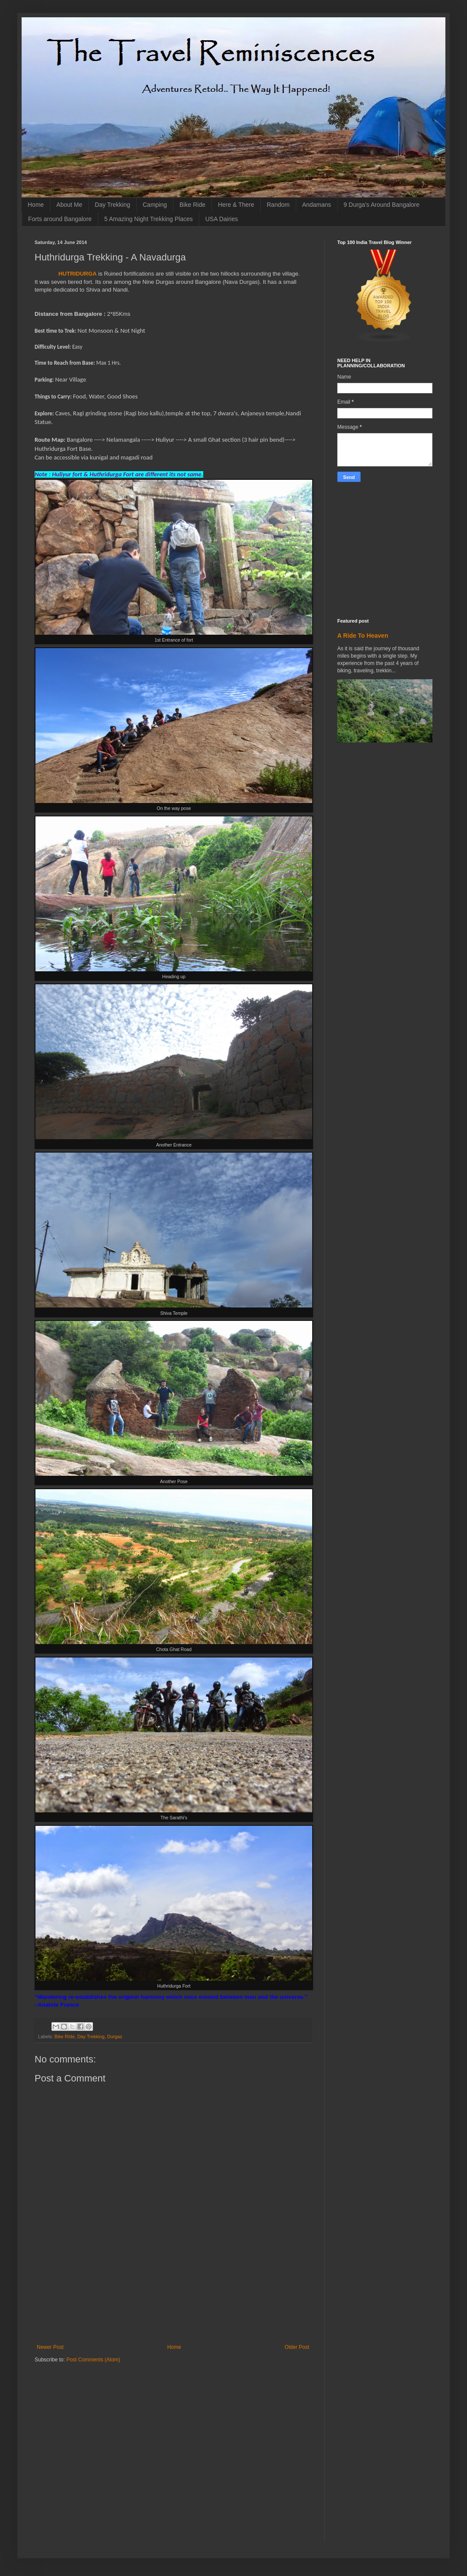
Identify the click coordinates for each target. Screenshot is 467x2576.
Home (36, 204)
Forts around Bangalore (60, 218)
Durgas (114, 2036)
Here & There (236, 204)
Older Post (297, 2347)
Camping (155, 204)
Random (278, 204)
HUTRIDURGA (77, 273)
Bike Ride (192, 204)
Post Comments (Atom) (93, 2360)
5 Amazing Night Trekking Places (148, 218)
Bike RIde (64, 2036)
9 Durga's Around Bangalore (381, 204)
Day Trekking (112, 204)
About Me (69, 204)
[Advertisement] (173, 2306)
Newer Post (50, 2347)
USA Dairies (221, 218)
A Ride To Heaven (362, 635)
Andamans (316, 204)
